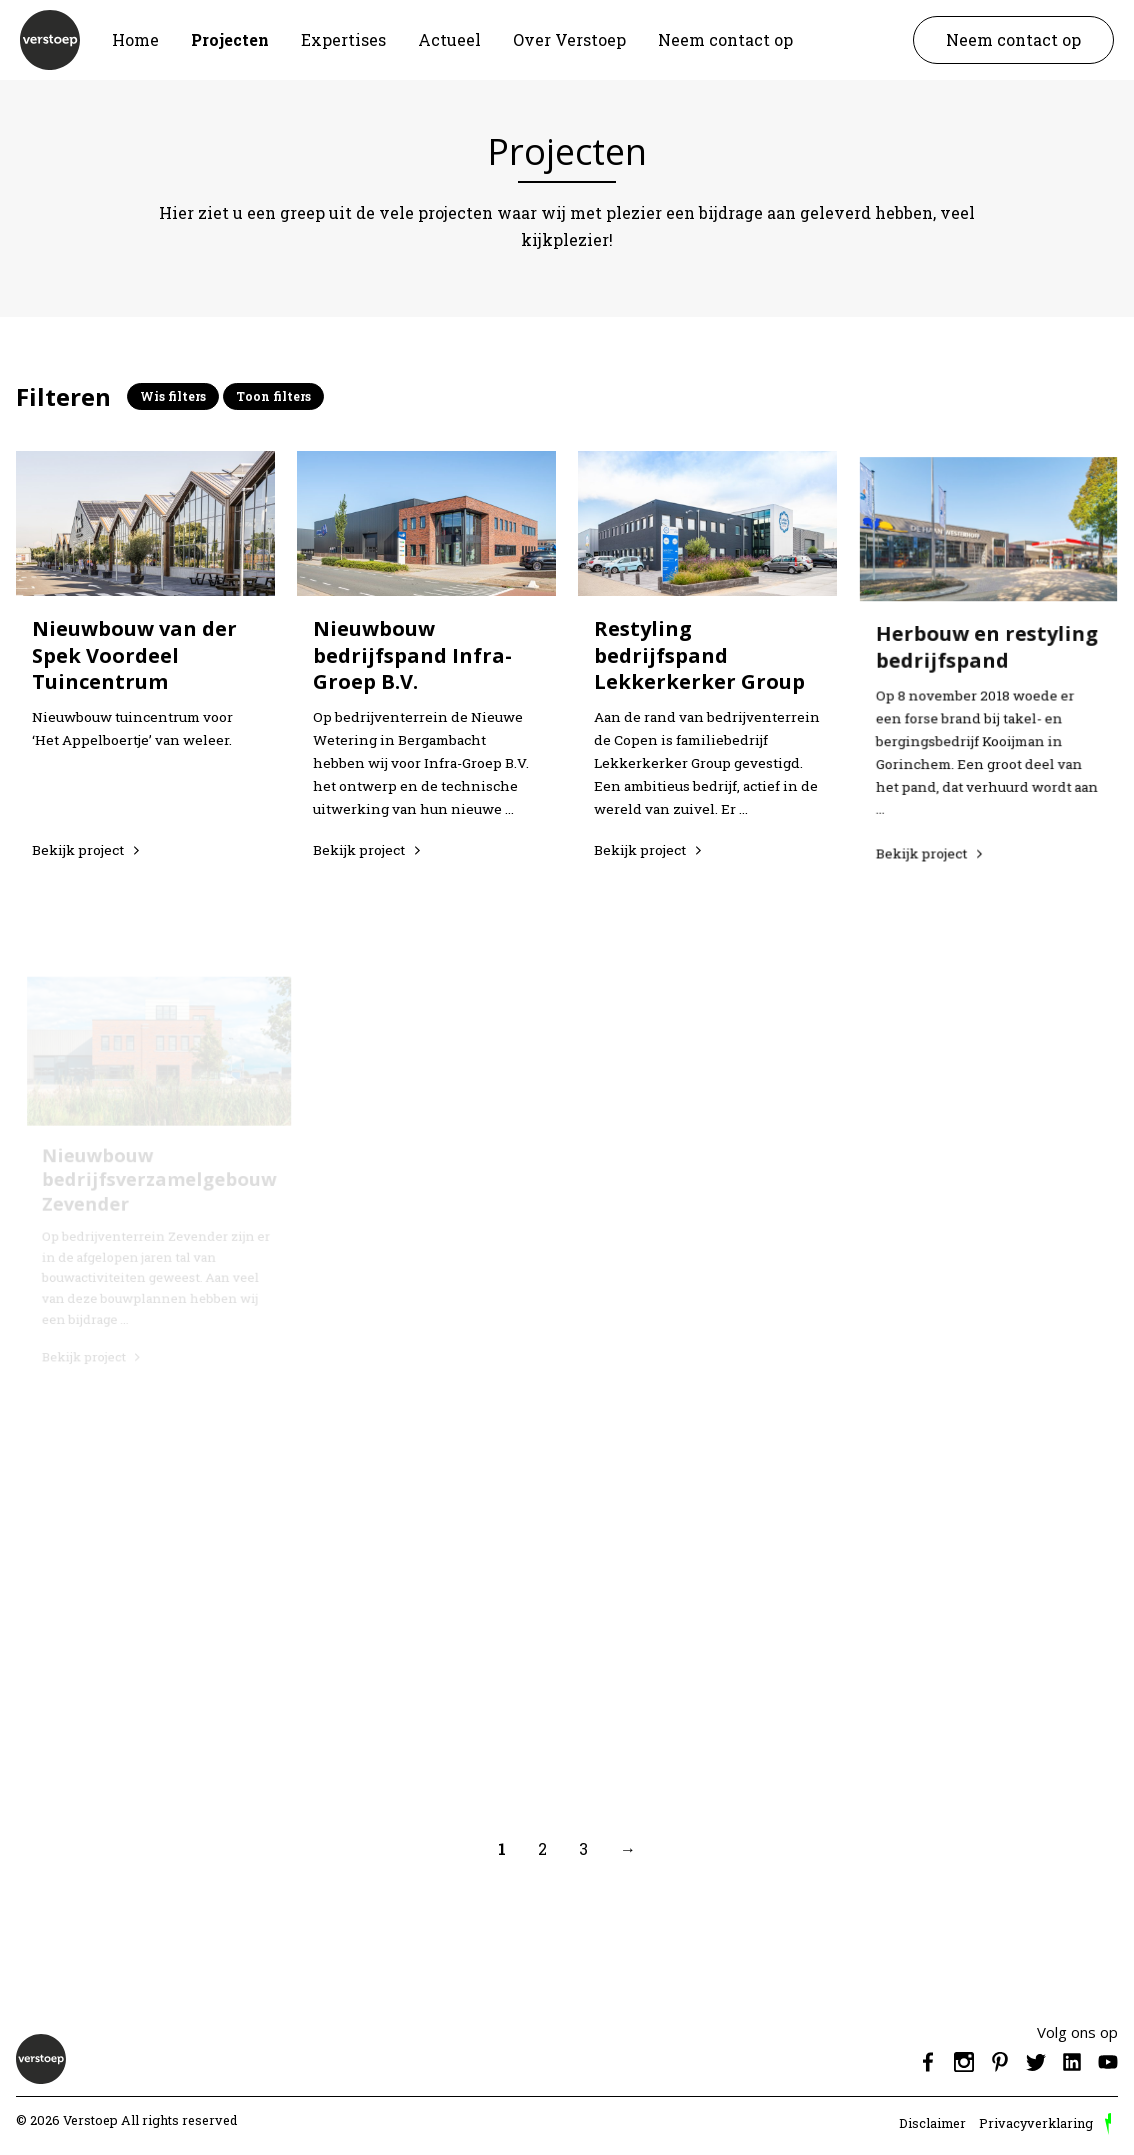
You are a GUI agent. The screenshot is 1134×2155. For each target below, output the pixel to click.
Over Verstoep (569, 39)
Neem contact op (725, 39)
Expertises (343, 39)
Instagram (964, 2062)
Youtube (1108, 2062)
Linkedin (1072, 2062)
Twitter (1036, 2062)
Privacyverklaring (1036, 2123)
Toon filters (273, 396)
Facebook (928, 2062)
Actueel (449, 39)
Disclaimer (932, 2123)
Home (135, 39)
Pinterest (1000, 2062)
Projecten (230, 39)
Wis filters (173, 396)
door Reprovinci (1108, 2124)
